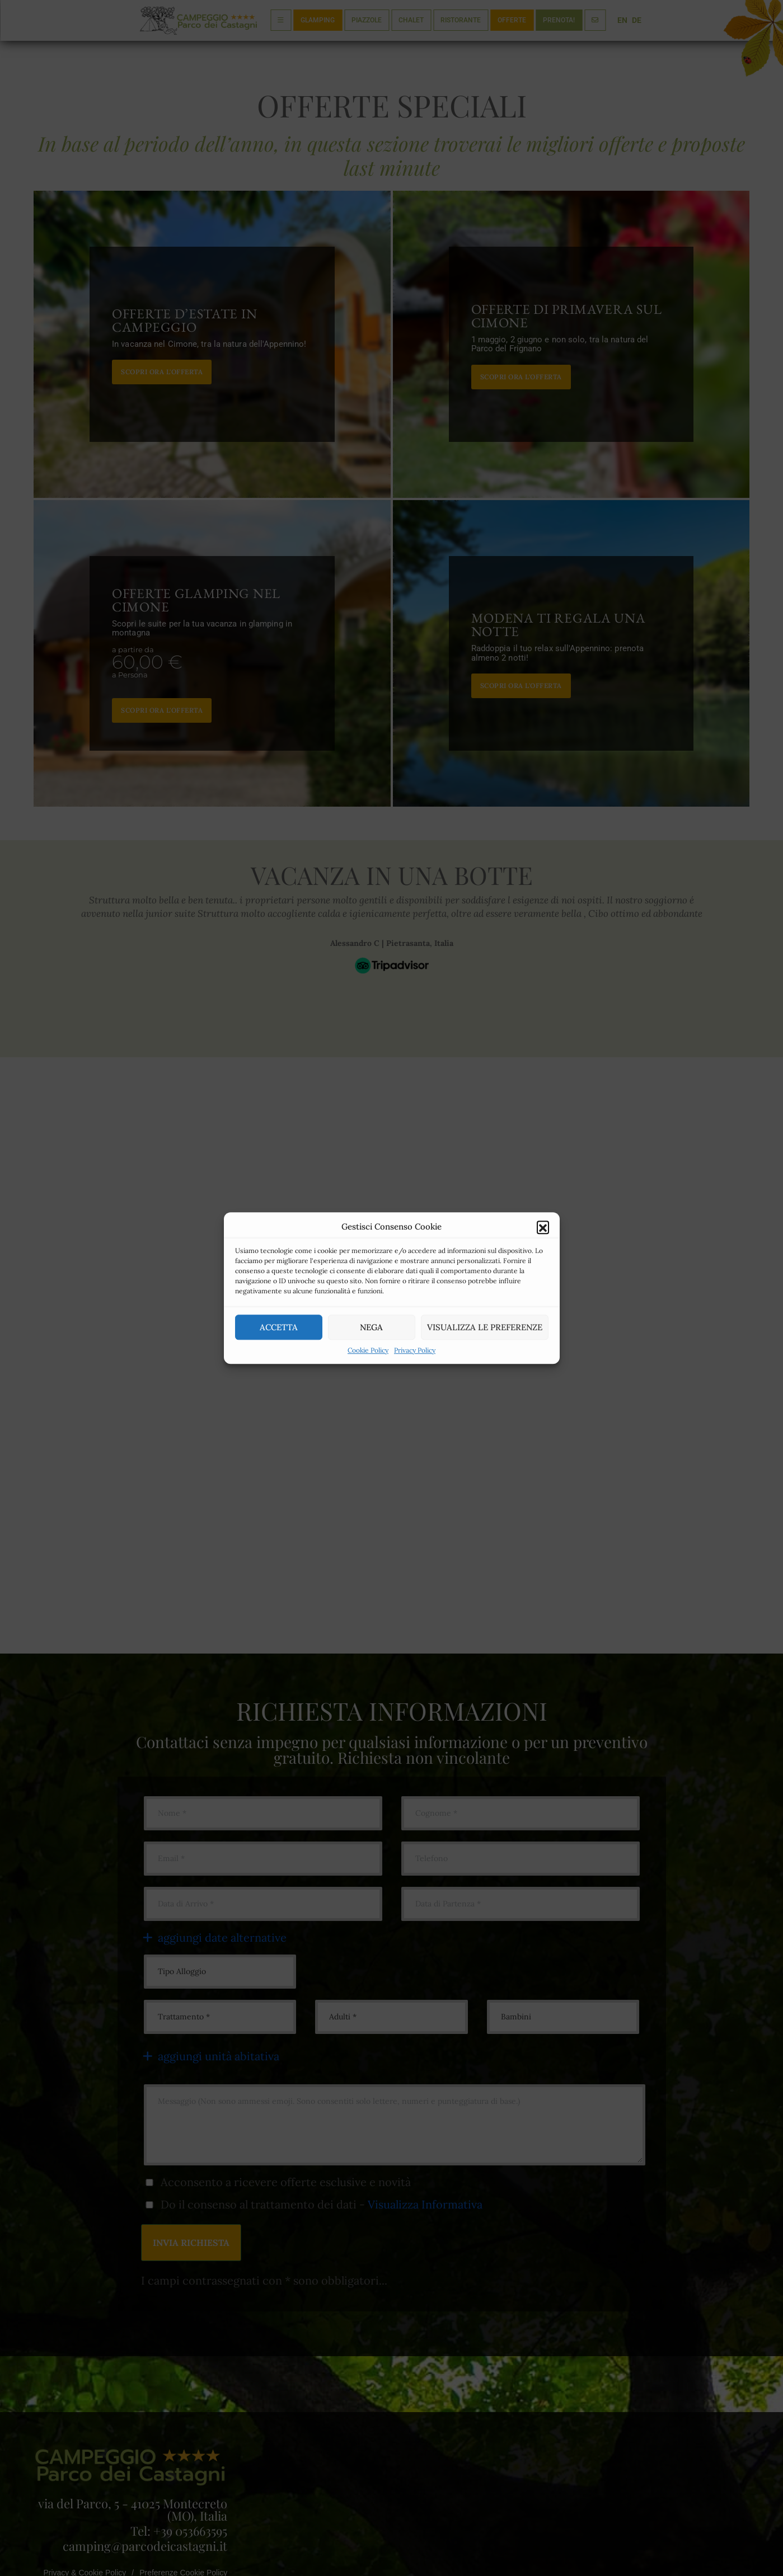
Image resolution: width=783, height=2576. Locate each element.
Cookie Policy (368, 1350)
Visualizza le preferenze (484, 1327)
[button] (542, 1226)
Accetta (279, 1327)
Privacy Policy (414, 1350)
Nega (371, 1327)
